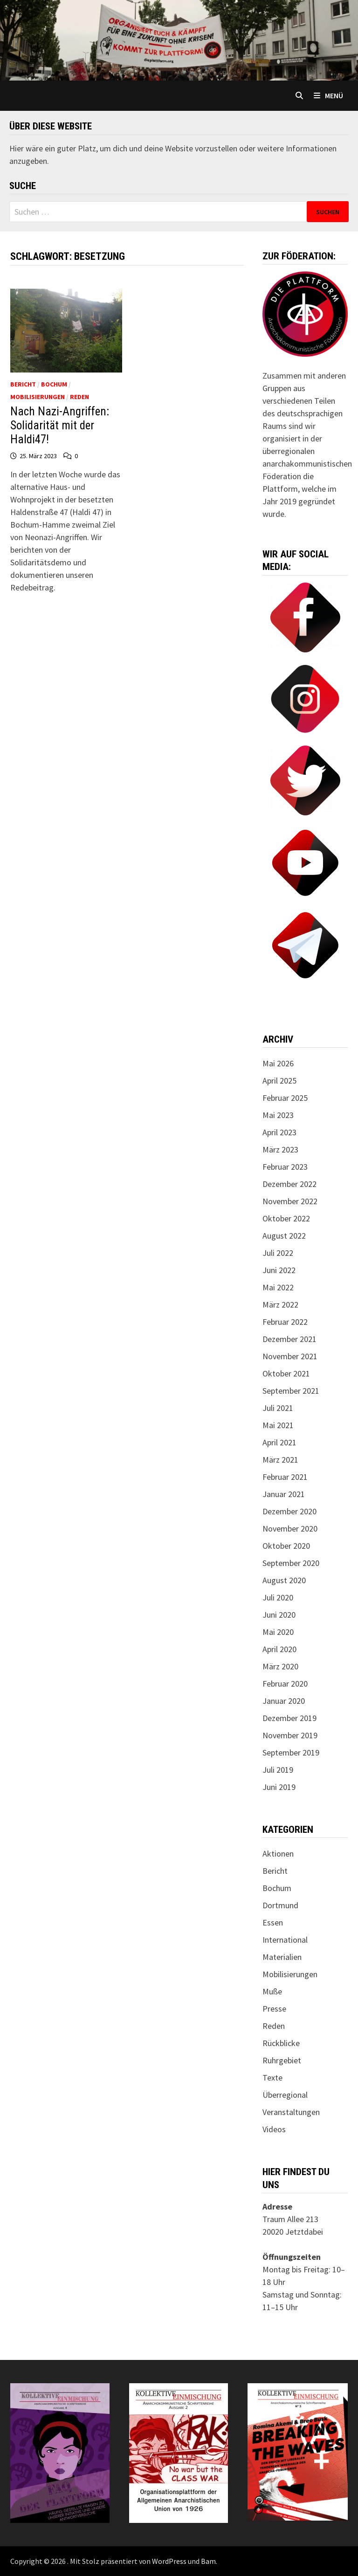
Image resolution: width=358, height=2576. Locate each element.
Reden (79, 397)
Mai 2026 (278, 1063)
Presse (274, 2008)
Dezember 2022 (289, 1184)
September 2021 (290, 1390)
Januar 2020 (283, 1700)
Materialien (282, 1957)
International (285, 1939)
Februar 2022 (285, 1321)
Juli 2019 (277, 1769)
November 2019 (289, 1735)
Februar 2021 (285, 1476)
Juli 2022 (277, 1252)
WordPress (169, 2561)
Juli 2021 (277, 1408)
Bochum (54, 384)
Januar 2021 (283, 1494)
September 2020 (290, 1563)
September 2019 (290, 1752)
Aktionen (278, 1853)
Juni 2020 (279, 1614)
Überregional (285, 2094)
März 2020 (280, 1666)
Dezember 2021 (289, 1339)
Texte (272, 2077)
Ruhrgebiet (281, 2060)
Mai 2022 (278, 1287)
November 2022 (289, 1201)
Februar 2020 (285, 1683)
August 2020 (284, 1580)
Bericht (23, 384)
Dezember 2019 (289, 1718)
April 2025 (279, 1080)
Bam (208, 2561)
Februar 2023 (285, 1166)
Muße (272, 1991)
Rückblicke (281, 2043)
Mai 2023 (278, 1115)
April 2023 (279, 1132)
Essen (272, 1922)
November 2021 (289, 1356)
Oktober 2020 (286, 1545)
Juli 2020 (277, 1597)
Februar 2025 (285, 1097)
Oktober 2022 (286, 1218)
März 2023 (280, 1149)
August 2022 (284, 1235)
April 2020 (279, 1649)
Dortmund (280, 1905)
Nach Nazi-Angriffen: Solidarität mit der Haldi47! (59, 425)
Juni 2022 (279, 1270)
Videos (274, 2129)
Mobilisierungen (37, 397)
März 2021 (280, 1459)
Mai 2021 (278, 1425)
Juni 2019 (279, 1787)
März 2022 (280, 1304)
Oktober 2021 (286, 1373)
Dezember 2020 (289, 1511)
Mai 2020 (278, 1632)
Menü (328, 95)
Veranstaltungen (291, 2112)
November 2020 (289, 1528)
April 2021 (279, 1442)
